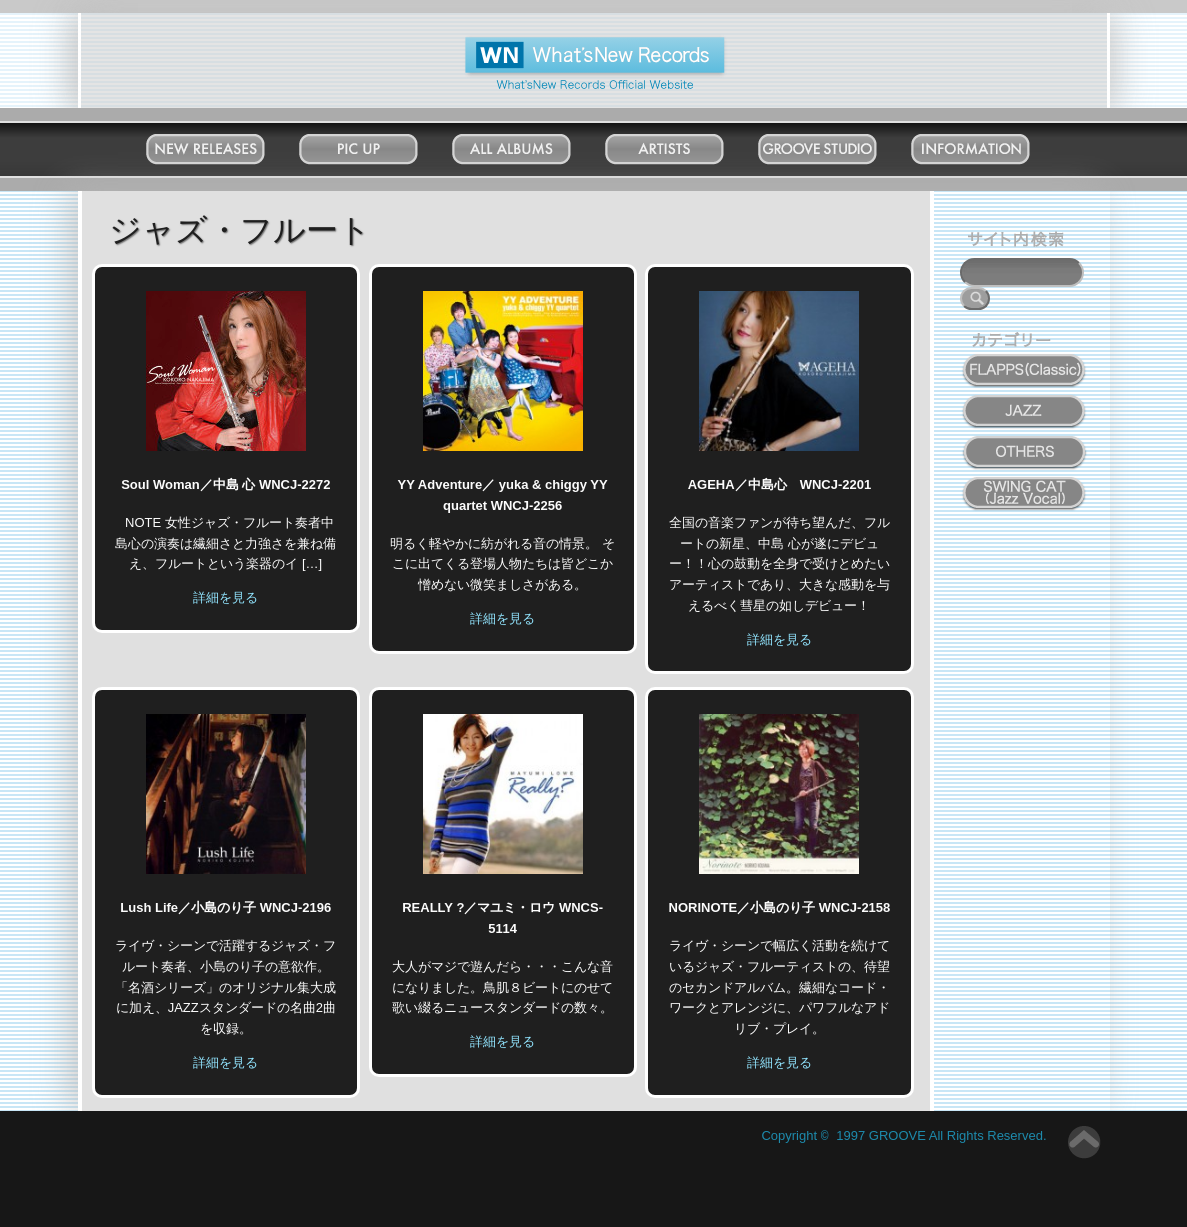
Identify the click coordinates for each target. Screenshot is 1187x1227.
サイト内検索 (1020, 242)
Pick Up (378, 144)
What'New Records (563, 44)
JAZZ (1025, 400)
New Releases (224, 144)
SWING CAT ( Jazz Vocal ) (1025, 488)
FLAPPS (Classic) (1024, 359)
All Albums (530, 144)
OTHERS (1025, 441)
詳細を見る (225, 597)
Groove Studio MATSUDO (836, 153)
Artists (684, 144)
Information (989, 144)
